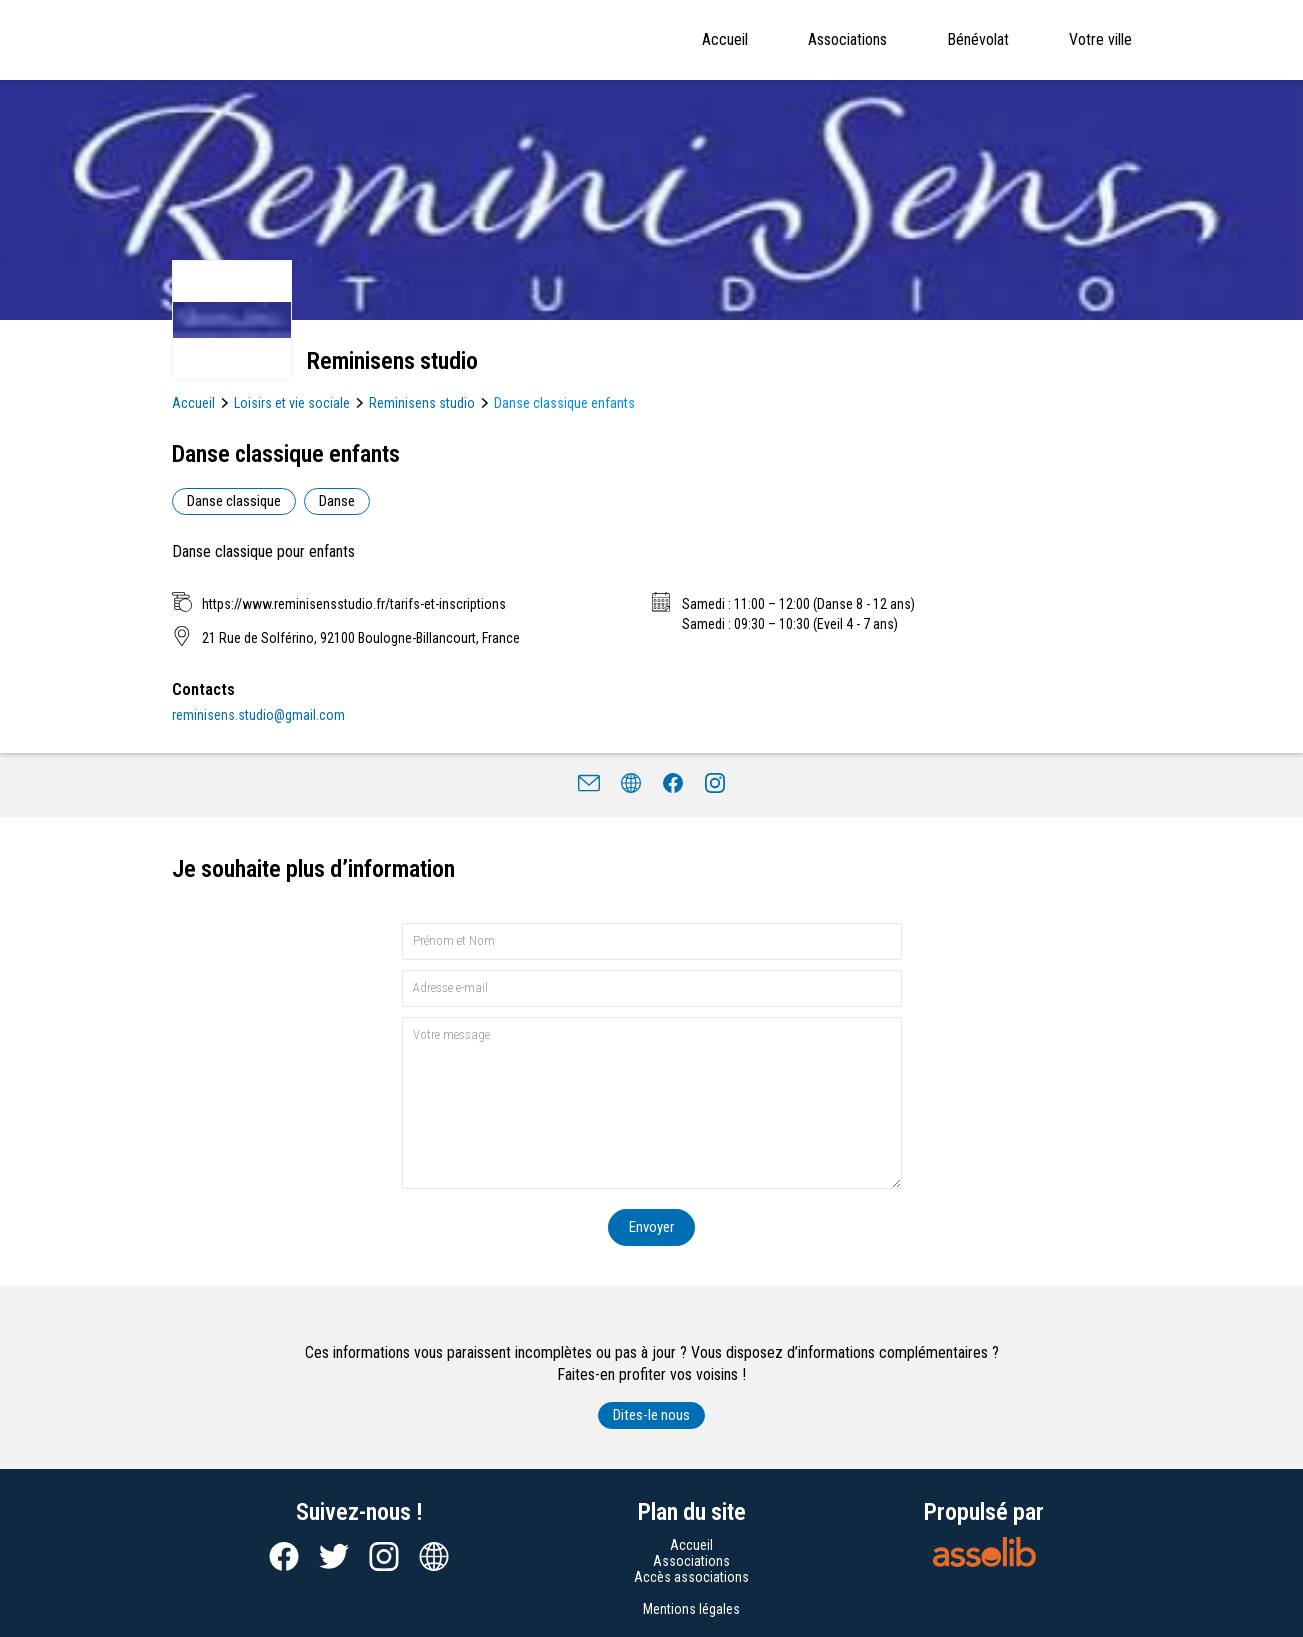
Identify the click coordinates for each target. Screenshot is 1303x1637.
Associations (847, 39)
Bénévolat (978, 39)
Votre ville (1100, 39)
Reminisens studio (422, 403)
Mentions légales (691, 1609)
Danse (337, 501)
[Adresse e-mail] (652, 988)
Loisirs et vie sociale (292, 403)
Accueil (725, 39)
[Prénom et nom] (652, 941)
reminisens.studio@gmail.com (258, 715)
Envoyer (651, 1227)
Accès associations (691, 1577)
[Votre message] (652, 1102)
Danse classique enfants (564, 403)
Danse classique (234, 501)
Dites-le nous (651, 1415)
